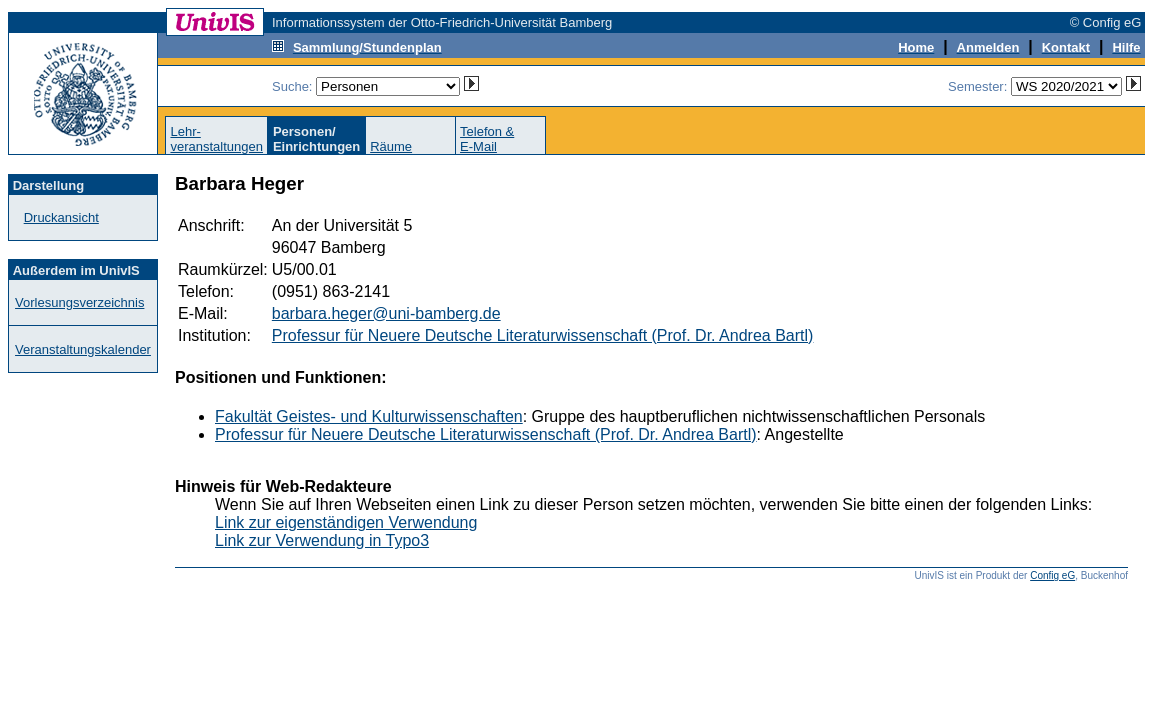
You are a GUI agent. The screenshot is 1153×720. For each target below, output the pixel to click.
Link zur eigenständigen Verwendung (346, 522)
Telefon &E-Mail (487, 139)
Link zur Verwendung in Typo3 (322, 540)
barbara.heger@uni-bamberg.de (386, 313)
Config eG (1052, 575)
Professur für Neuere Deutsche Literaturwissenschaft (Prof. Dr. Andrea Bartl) (543, 335)
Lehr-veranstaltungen (216, 139)
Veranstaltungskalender (83, 349)
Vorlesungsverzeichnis (79, 302)
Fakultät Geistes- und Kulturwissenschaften (369, 416)
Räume (391, 146)
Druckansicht (61, 217)
